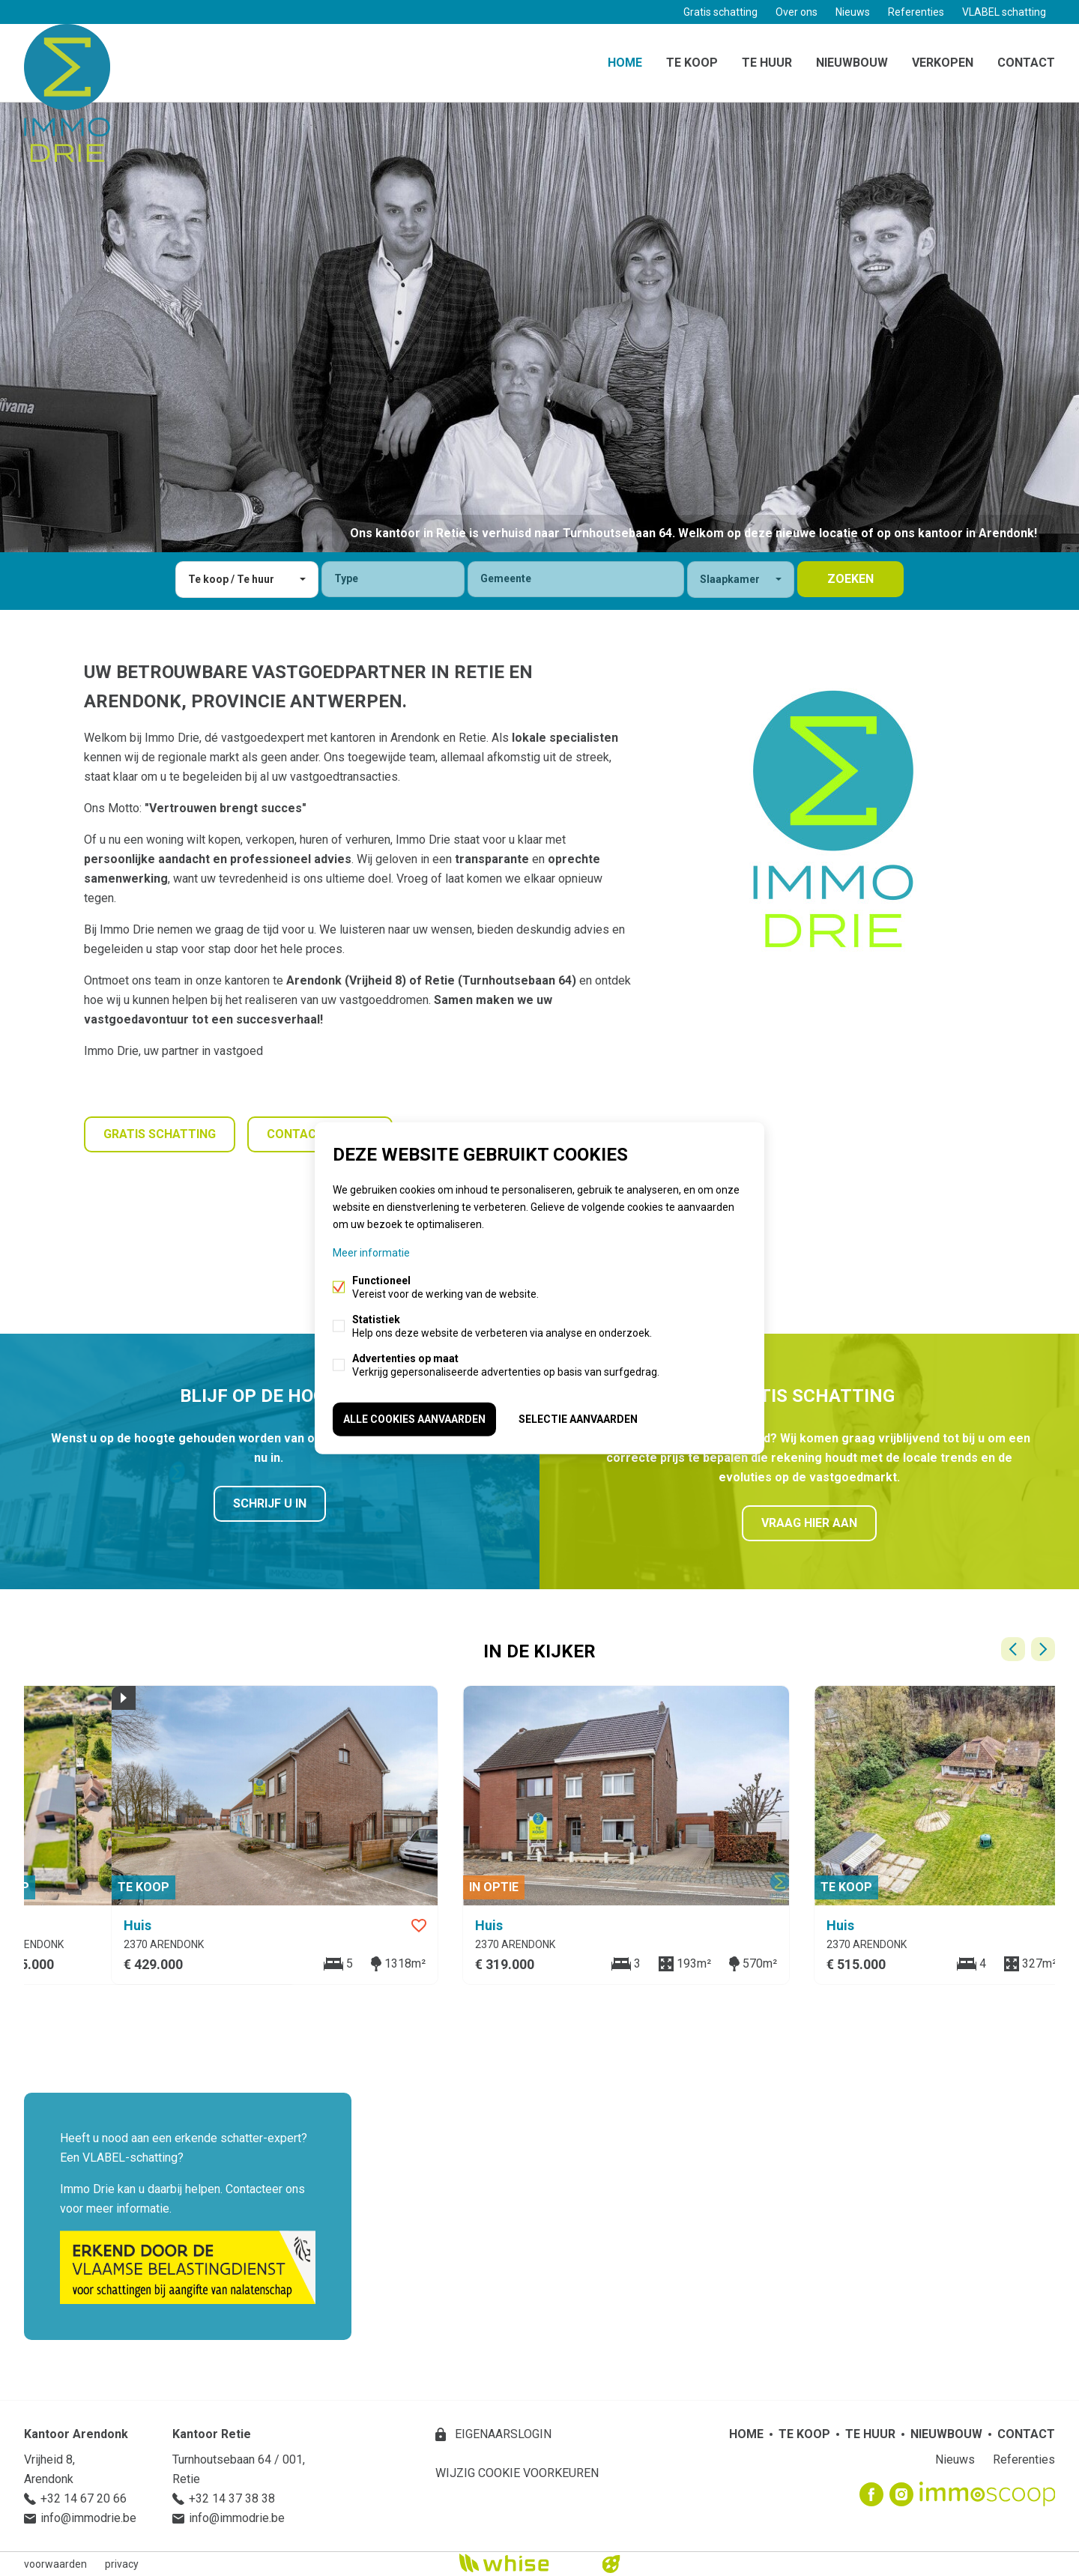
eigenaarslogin (501, 2434)
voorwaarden (55, 2564)
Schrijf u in (269, 1503)
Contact (1026, 62)
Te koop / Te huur (231, 579)
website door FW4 (611, 2564)
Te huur (767, 62)
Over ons (796, 12)
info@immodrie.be (88, 2518)
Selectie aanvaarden (578, 1419)
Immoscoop (987, 2494)
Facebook (871, 2494)
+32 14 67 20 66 (83, 2498)
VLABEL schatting (1004, 12)
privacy (122, 2564)
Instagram (901, 2494)
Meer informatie (371, 1253)
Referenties (916, 12)
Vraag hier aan (809, 1523)
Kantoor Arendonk (76, 2434)
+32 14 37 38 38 (232, 2498)
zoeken (850, 579)
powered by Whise (521, 2563)
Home (625, 62)
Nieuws (852, 12)
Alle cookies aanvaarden (414, 1419)
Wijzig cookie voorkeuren (517, 2473)
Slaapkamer (730, 579)
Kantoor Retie (211, 2434)
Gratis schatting (720, 12)
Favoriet (684, 1925)
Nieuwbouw (852, 62)
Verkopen (942, 62)
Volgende (1043, 1649)
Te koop (692, 62)
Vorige (1013, 1649)
